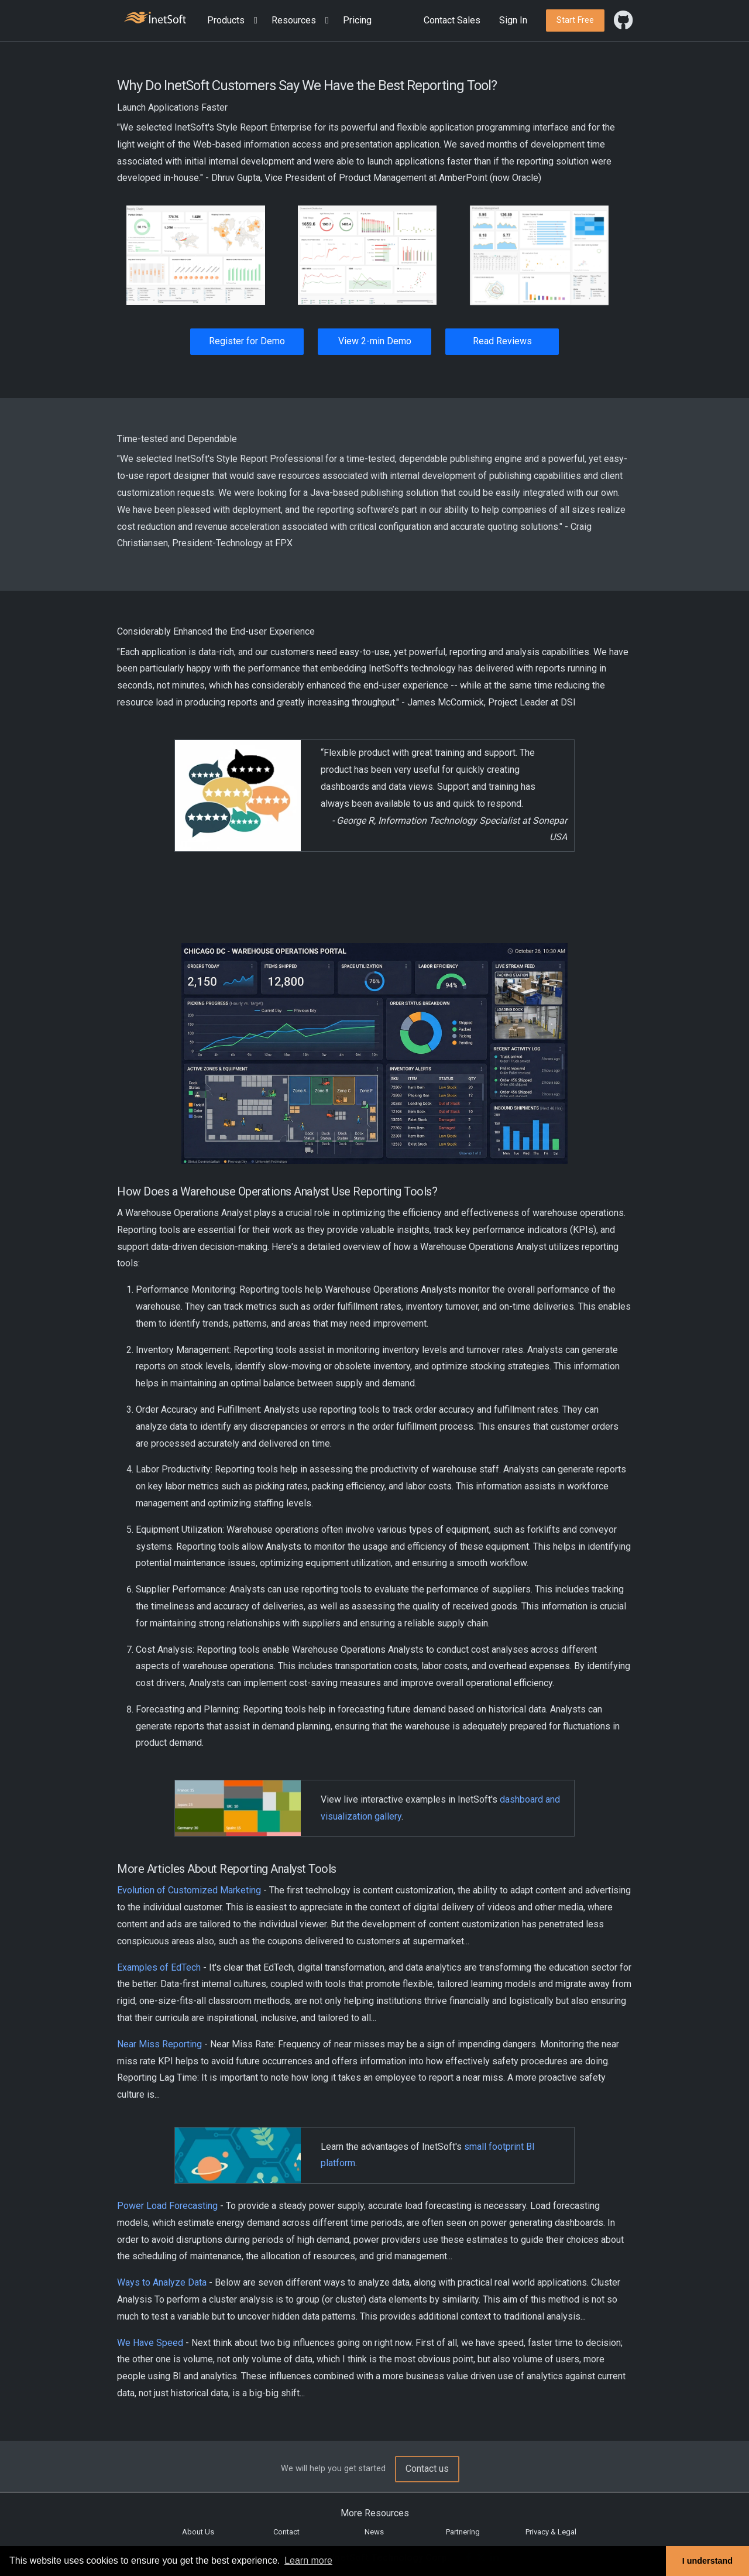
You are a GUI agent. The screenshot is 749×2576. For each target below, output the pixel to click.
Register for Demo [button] (247, 341)
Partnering (463, 2531)
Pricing (357, 20)
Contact (286, 2531)
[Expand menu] (253, 21)
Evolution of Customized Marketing (189, 1890)
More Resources (375, 2513)
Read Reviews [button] (502, 341)
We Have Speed (150, 2342)
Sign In (513, 20)
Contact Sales (452, 20)
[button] (234, 21)
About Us (198, 2531)
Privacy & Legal (550, 2531)
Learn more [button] (308, 2560)
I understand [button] (707, 2560)
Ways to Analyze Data (162, 2282)
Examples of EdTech (159, 1967)
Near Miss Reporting (159, 2044)
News (374, 2531)
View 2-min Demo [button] (374, 341)
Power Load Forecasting (167, 2205)
